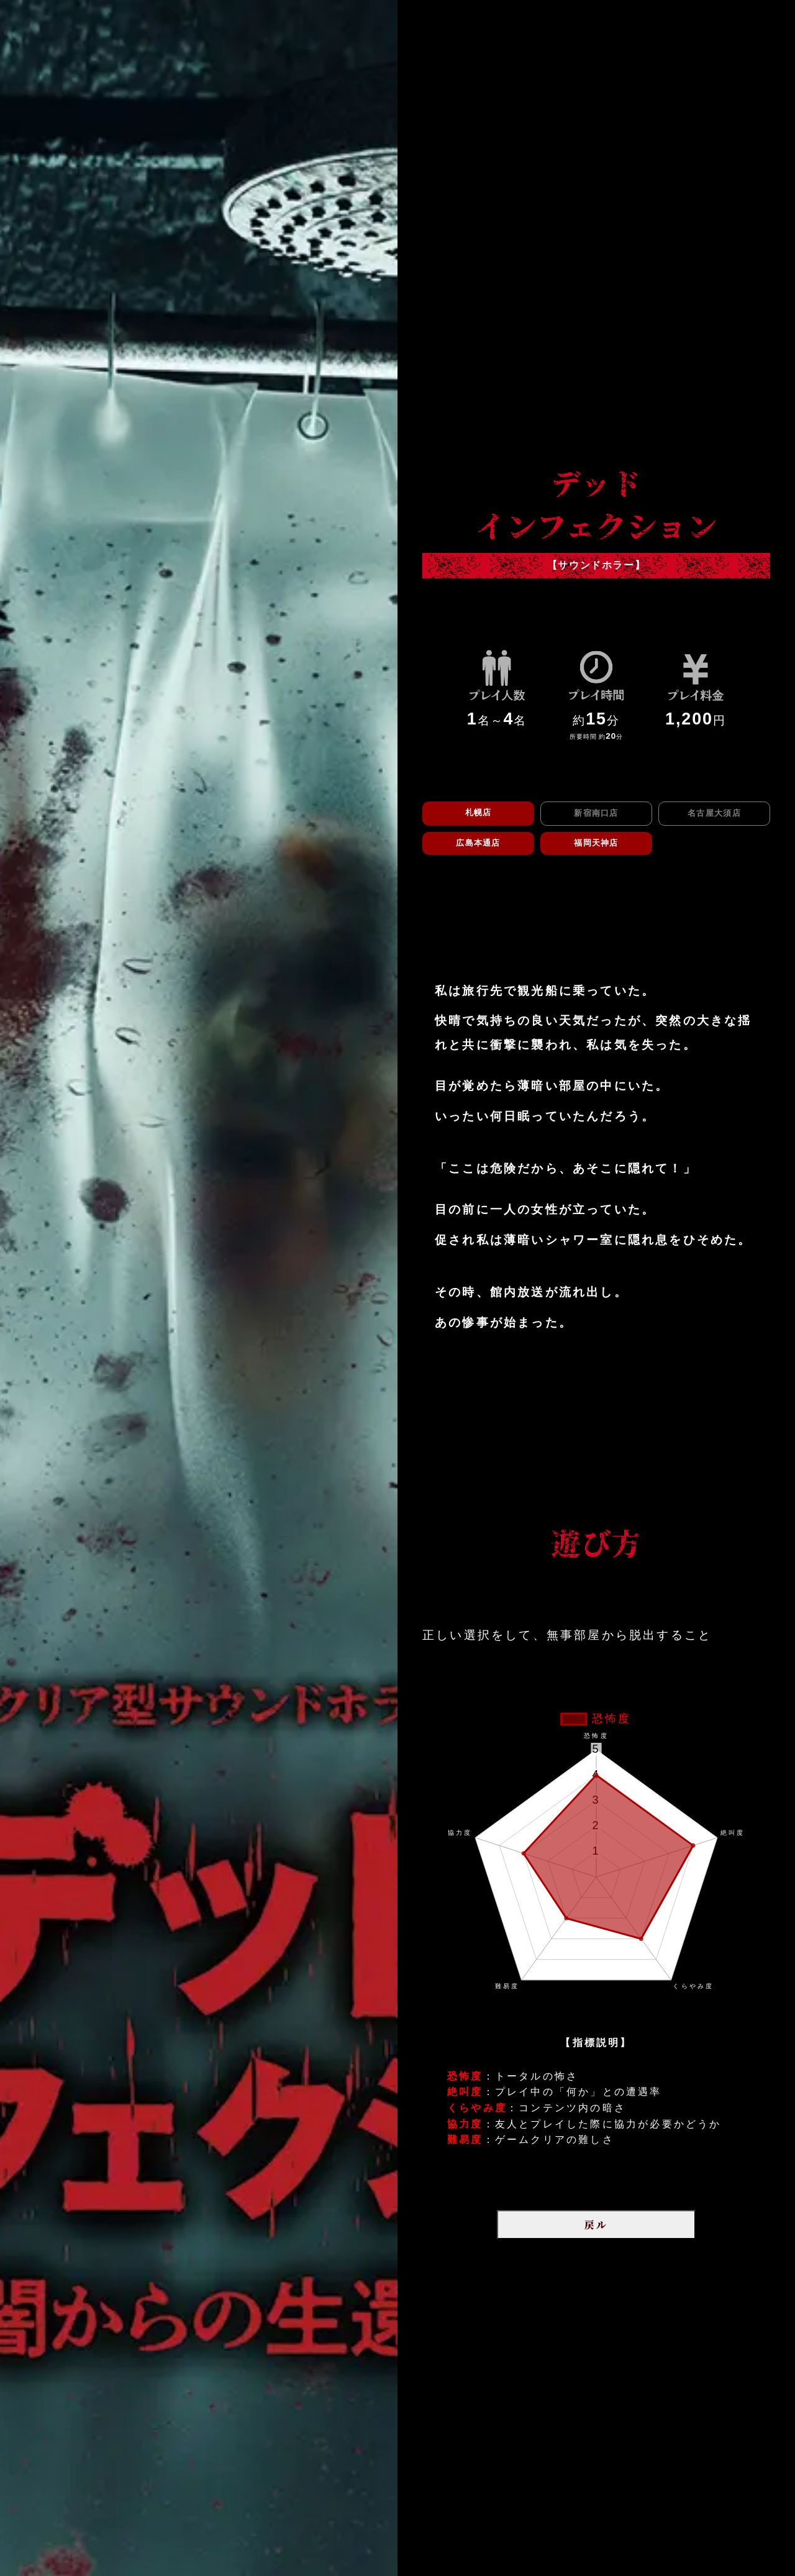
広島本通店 (478, 842)
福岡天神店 (596, 842)
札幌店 (478, 812)
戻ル (596, 2224)
